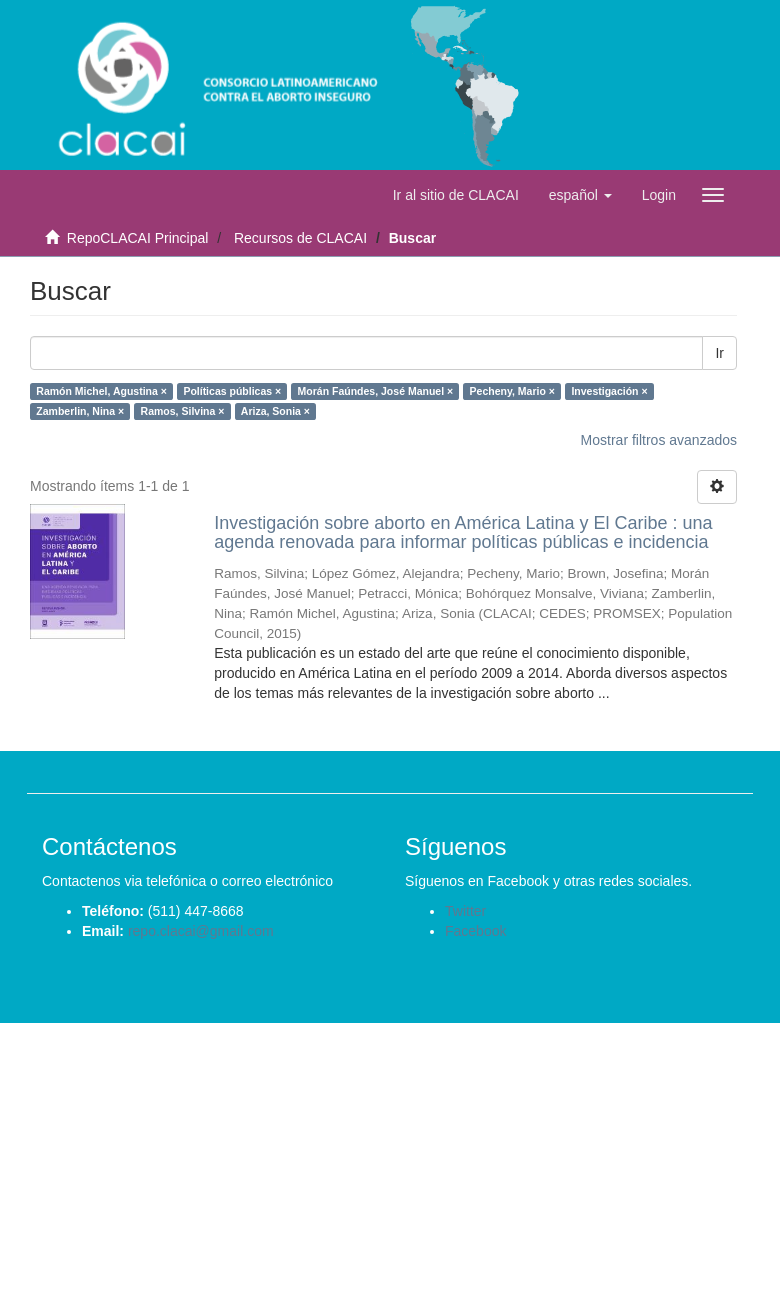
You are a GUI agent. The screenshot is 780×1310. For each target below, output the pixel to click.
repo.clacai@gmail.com (201, 931)
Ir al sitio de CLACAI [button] (456, 195)
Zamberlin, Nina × (80, 411)
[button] (580, 195)
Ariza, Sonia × (275, 411)
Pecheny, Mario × (512, 391)
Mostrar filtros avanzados (659, 440)
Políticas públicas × (232, 391)
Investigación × (609, 391)
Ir (719, 353)
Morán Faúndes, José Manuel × (376, 391)
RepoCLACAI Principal (138, 238)
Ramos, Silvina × (183, 411)
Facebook (475, 931)
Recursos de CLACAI (300, 238)
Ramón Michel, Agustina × (101, 391)
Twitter (465, 911)
